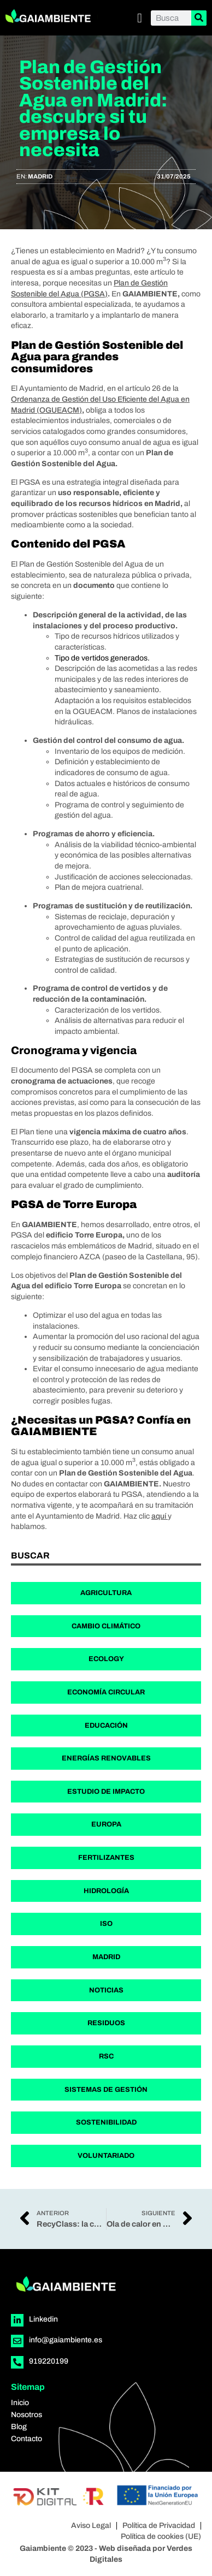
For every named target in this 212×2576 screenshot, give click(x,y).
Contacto (26, 2439)
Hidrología (106, 1891)
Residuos (106, 2023)
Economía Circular (106, 1692)
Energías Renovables (106, 1758)
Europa (106, 1824)
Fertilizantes (106, 1857)
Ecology (106, 1659)
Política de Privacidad (158, 2525)
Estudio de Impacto (106, 1791)
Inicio (20, 2403)
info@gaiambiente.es (65, 2340)
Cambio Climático (106, 1626)
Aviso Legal (91, 2525)
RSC (106, 2056)
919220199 (48, 2361)
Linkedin (43, 2319)
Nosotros (26, 2415)
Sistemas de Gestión (106, 2089)
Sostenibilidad (106, 2122)
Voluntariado (106, 2155)
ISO (106, 1923)
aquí (159, 1516)
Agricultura (106, 1593)
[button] (139, 18)
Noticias (106, 1990)
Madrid (40, 176)
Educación (106, 1725)
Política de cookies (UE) (161, 2536)
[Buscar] (199, 18)
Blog (19, 2427)
